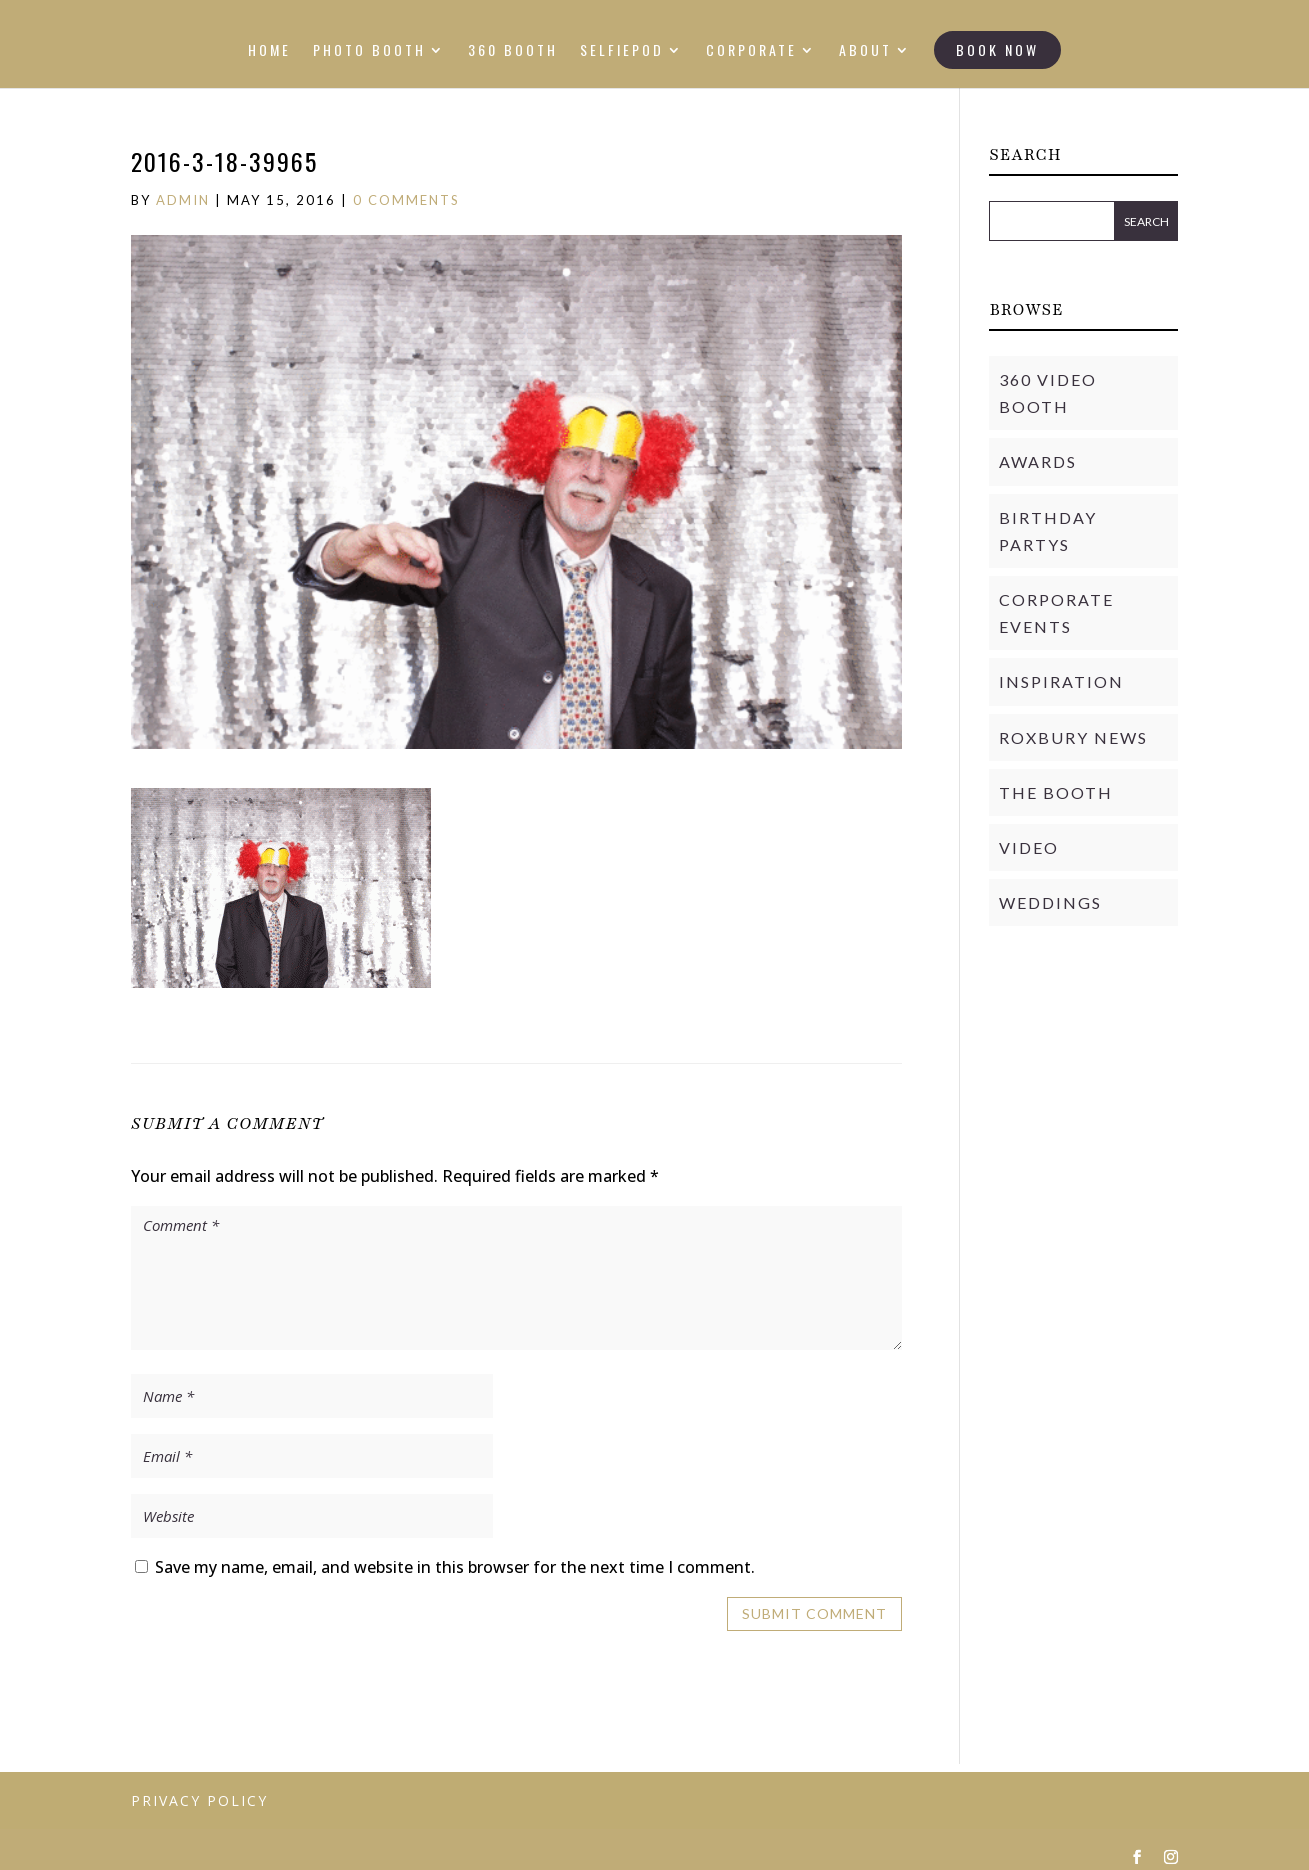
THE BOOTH (1056, 792)
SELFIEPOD (622, 51)
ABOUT (865, 51)
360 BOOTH (513, 51)
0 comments (406, 200)
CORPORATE (751, 51)
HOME (269, 51)
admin (183, 200)
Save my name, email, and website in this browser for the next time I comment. (455, 1567)
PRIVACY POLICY (199, 1800)
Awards (1038, 461)
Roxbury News (1073, 737)
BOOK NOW (997, 49)
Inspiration (1061, 681)
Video (1029, 847)
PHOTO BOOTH (369, 51)
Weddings (1050, 902)
